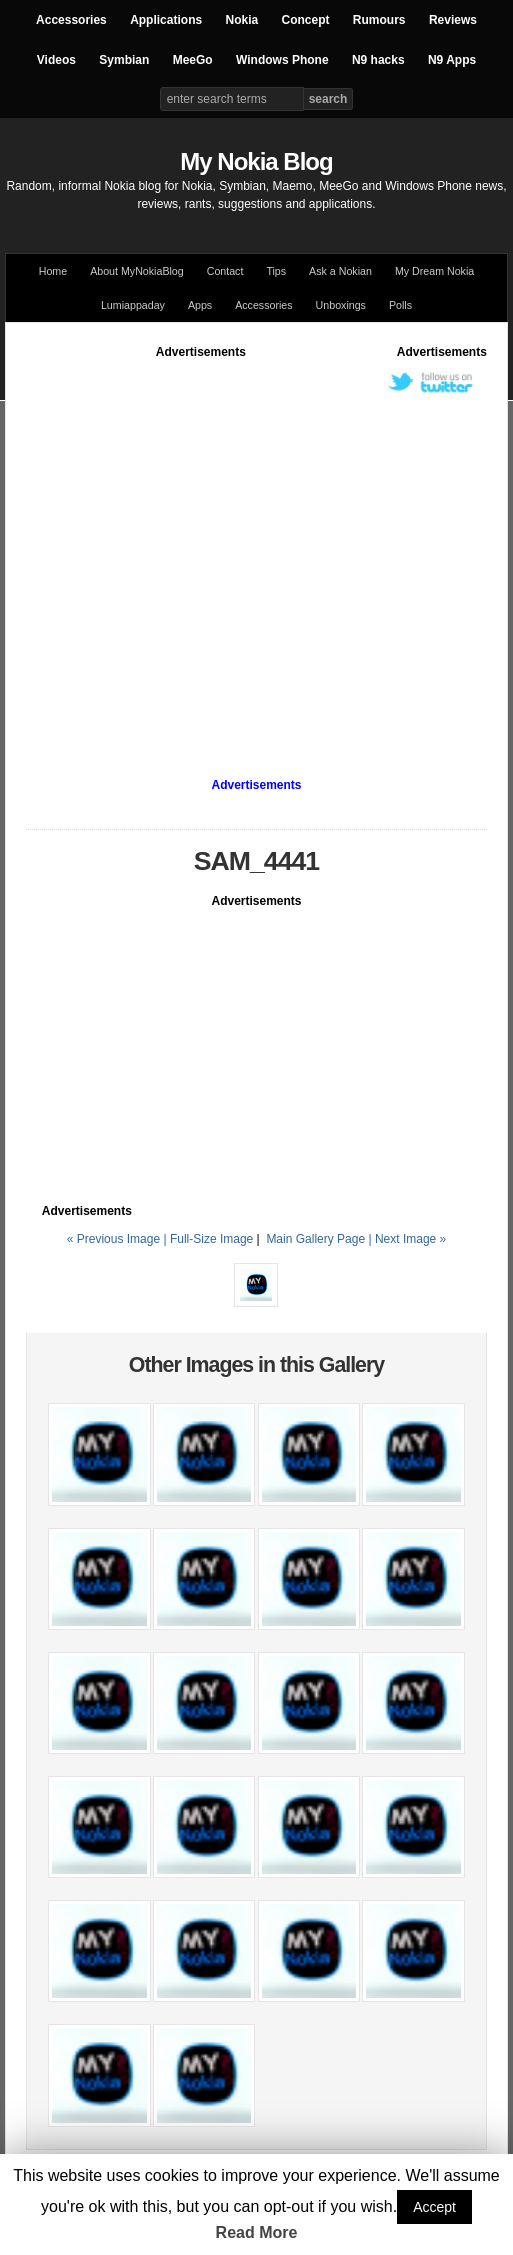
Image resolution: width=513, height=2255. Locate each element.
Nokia (241, 20)
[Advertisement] (187, 548)
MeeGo (193, 60)
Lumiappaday (133, 305)
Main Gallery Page (315, 1239)
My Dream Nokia (434, 271)
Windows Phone (282, 60)
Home (53, 271)
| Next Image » (407, 1239)
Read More (257, 2232)
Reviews (453, 20)
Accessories (71, 20)
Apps (200, 305)
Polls (400, 305)
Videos (56, 60)
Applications (166, 20)
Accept (434, 2207)
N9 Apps (452, 60)
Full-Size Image (211, 1239)
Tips (276, 271)
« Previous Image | (118, 1239)
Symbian (124, 60)
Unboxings (341, 305)
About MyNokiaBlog (137, 271)
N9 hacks (378, 60)
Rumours (379, 20)
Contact (225, 271)
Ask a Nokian (340, 271)
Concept (306, 20)
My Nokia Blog (256, 161)
